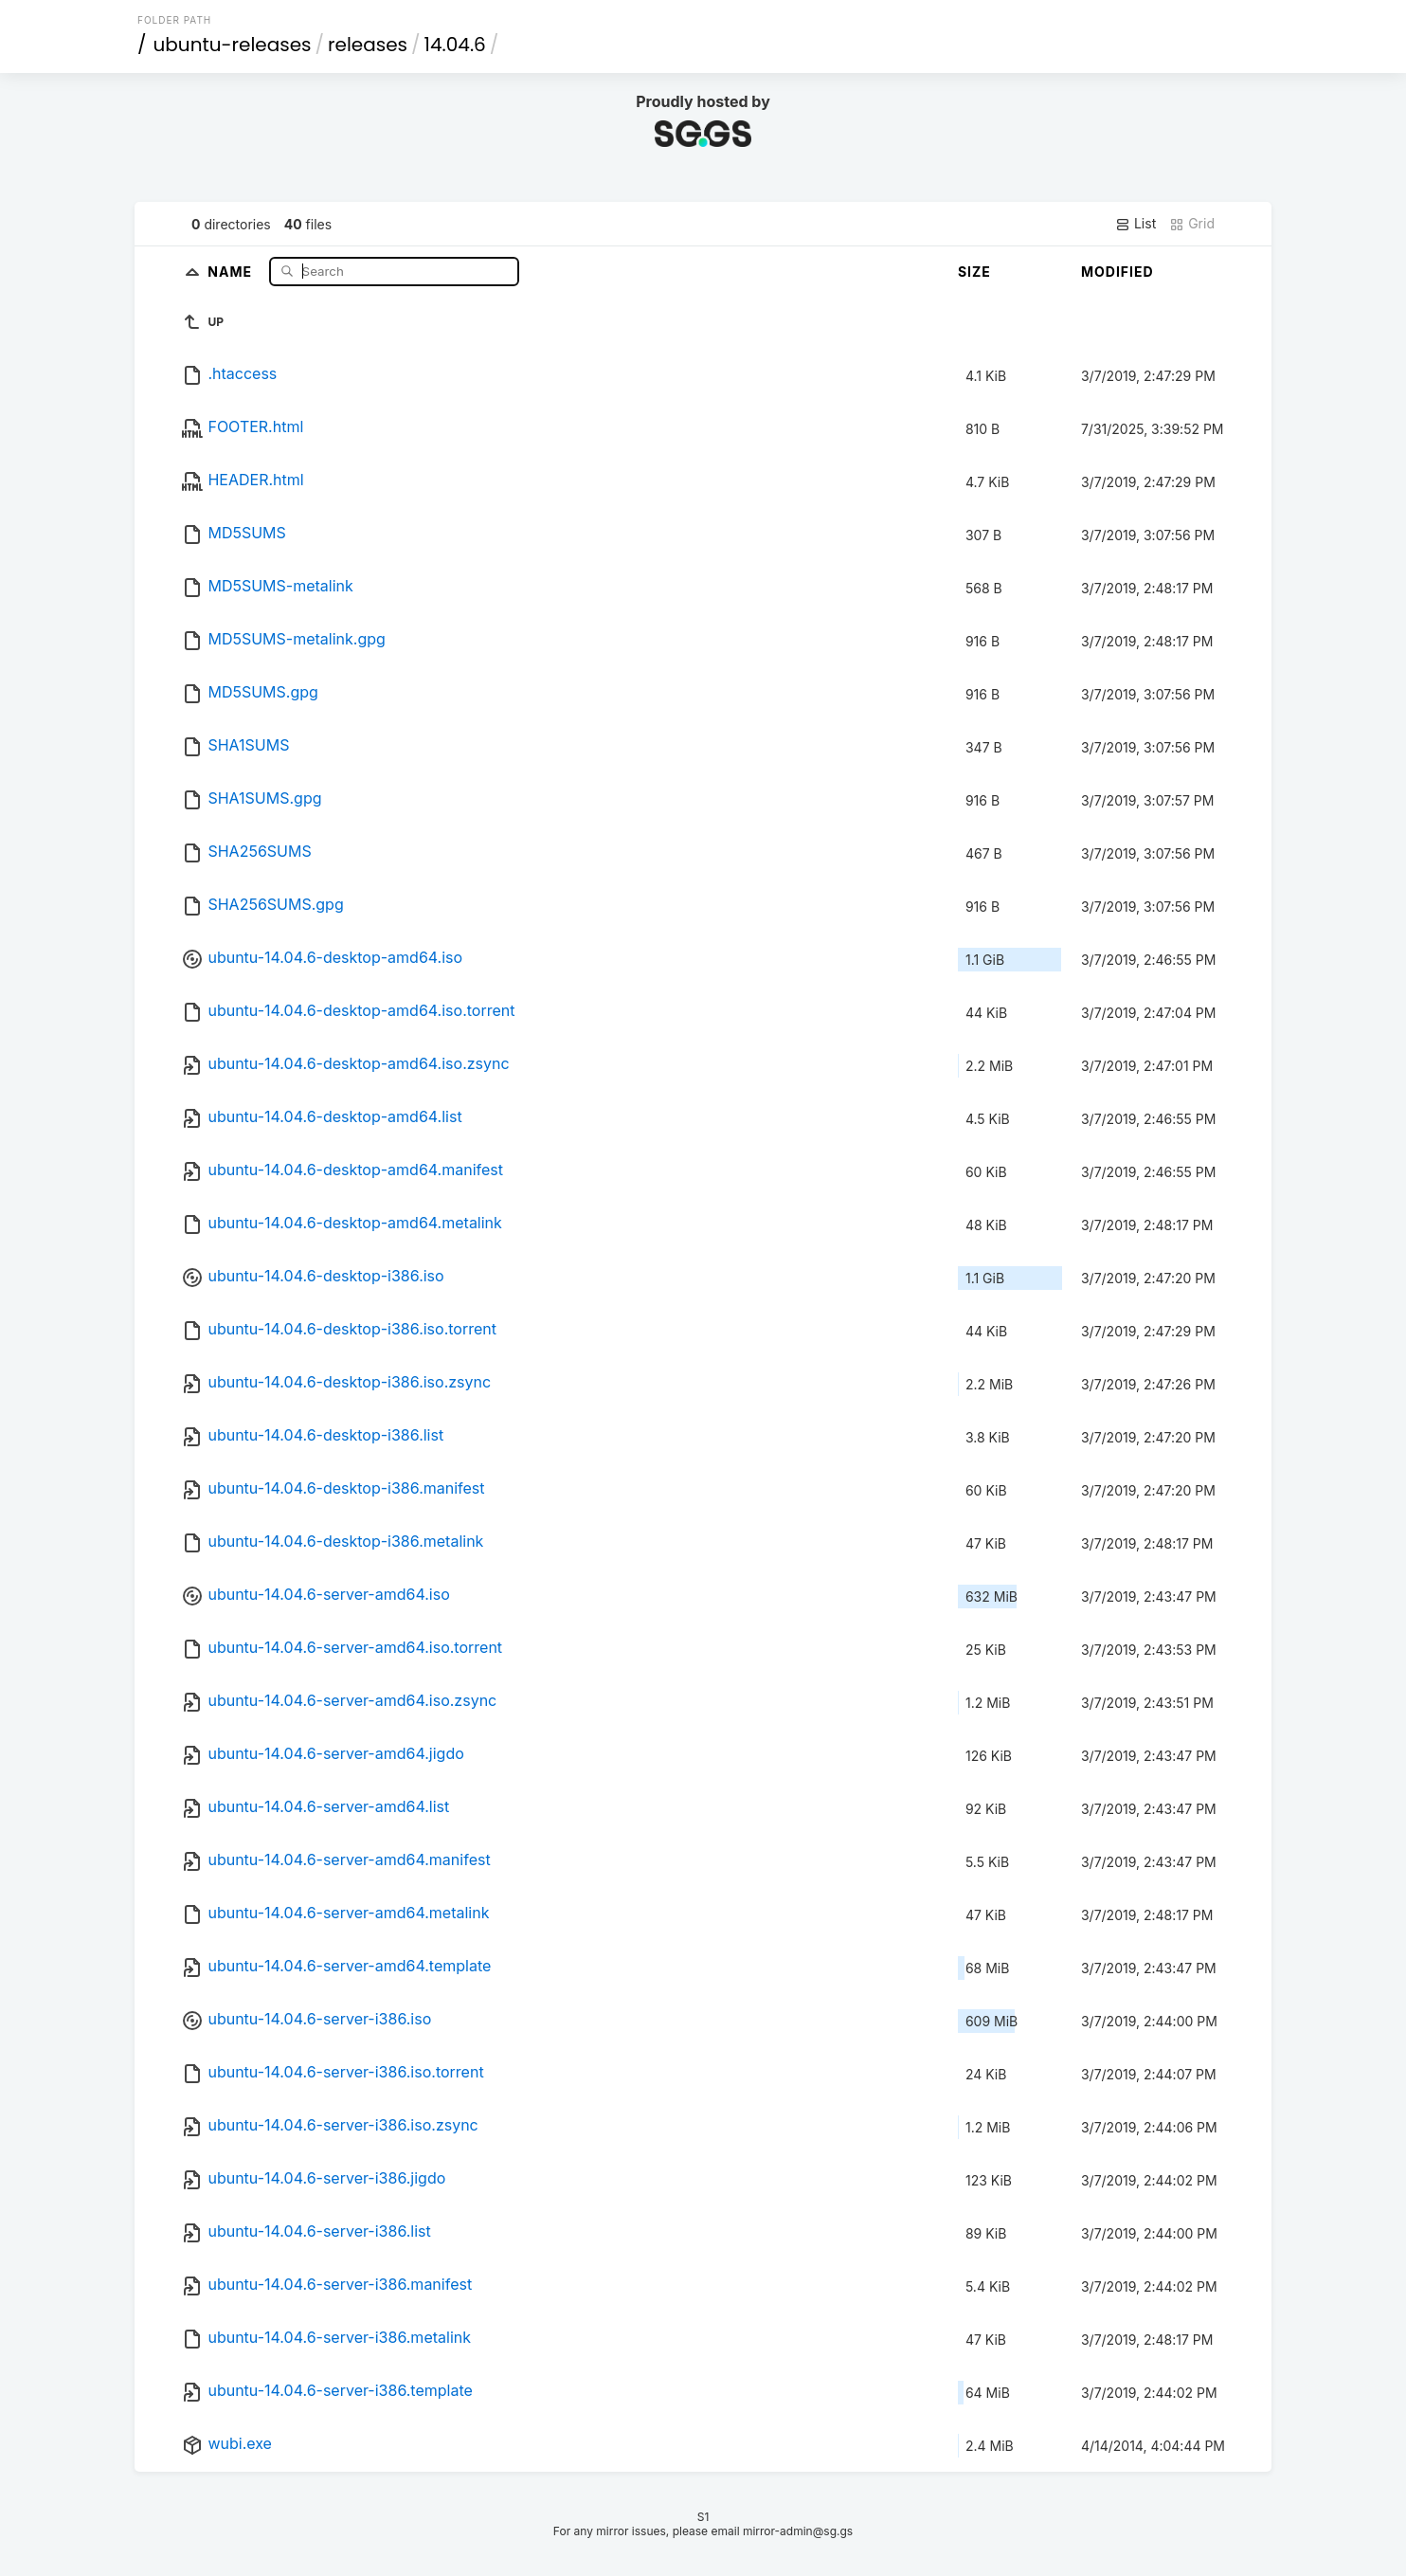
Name (231, 271)
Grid (1192, 223)
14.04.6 (455, 44)
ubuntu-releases (232, 44)
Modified (1117, 271)
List (1135, 223)
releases (367, 44)
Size (974, 271)
